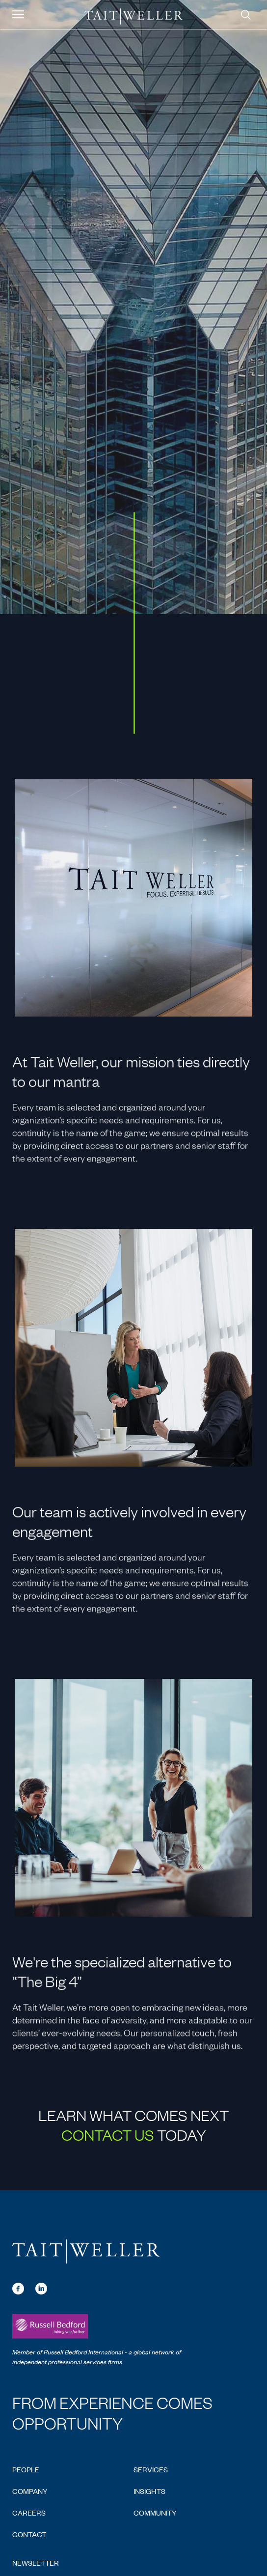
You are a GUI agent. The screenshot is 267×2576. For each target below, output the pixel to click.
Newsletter (35, 2562)
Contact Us (107, 2134)
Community (155, 2512)
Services (151, 2469)
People (25, 2469)
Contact (29, 2534)
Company (30, 2491)
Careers (29, 2512)
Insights (149, 2491)
